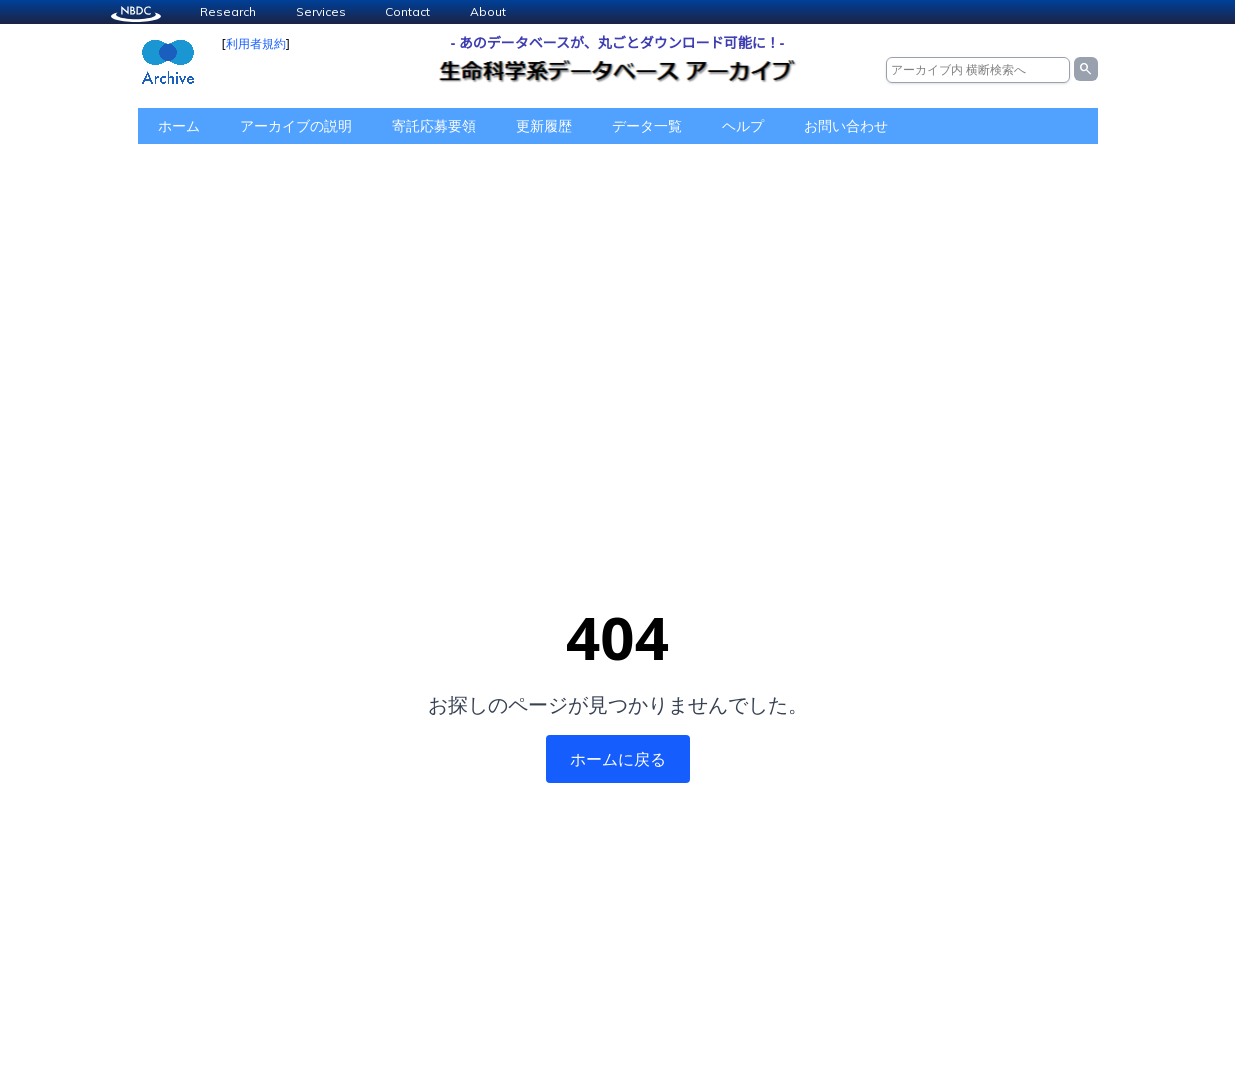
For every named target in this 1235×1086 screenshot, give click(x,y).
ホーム (179, 125)
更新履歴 (544, 125)
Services (321, 11)
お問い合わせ (846, 125)
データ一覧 (647, 125)
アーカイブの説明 (296, 125)
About (488, 11)
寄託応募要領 (434, 125)
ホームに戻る (618, 759)
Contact (407, 11)
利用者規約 (256, 43)
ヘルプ (743, 125)
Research (228, 11)
